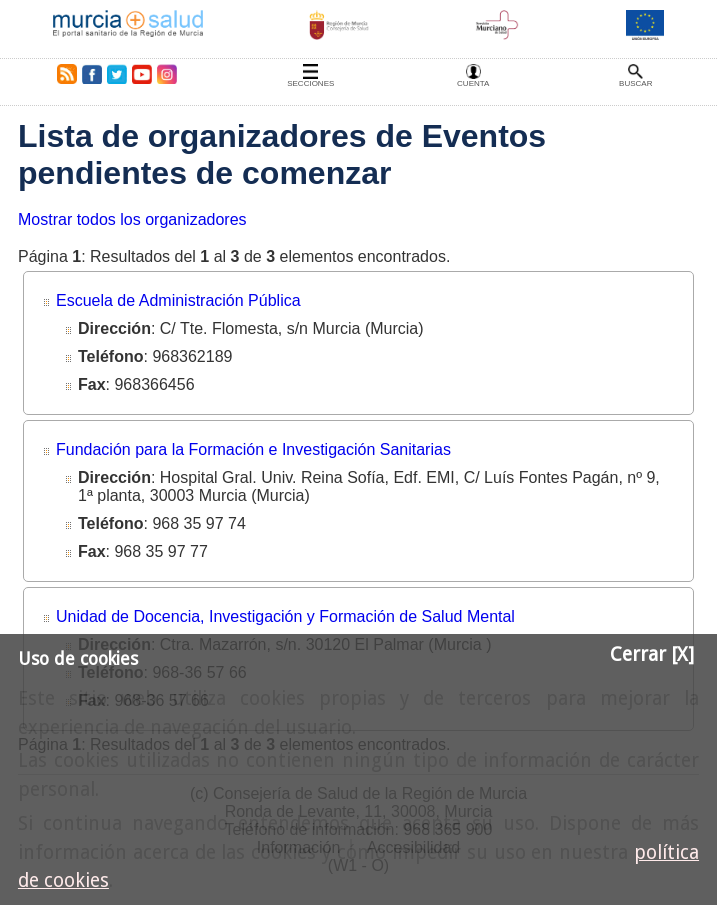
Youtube (141, 74)
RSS (63, 74)
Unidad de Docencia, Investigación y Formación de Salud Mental (285, 616)
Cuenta (473, 83)
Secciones (310, 83)
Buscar (635, 83)
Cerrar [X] (652, 654)
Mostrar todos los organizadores (132, 219)
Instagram (166, 74)
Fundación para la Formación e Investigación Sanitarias (253, 449)
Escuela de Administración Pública (178, 300)
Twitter (117, 74)
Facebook (91, 74)
